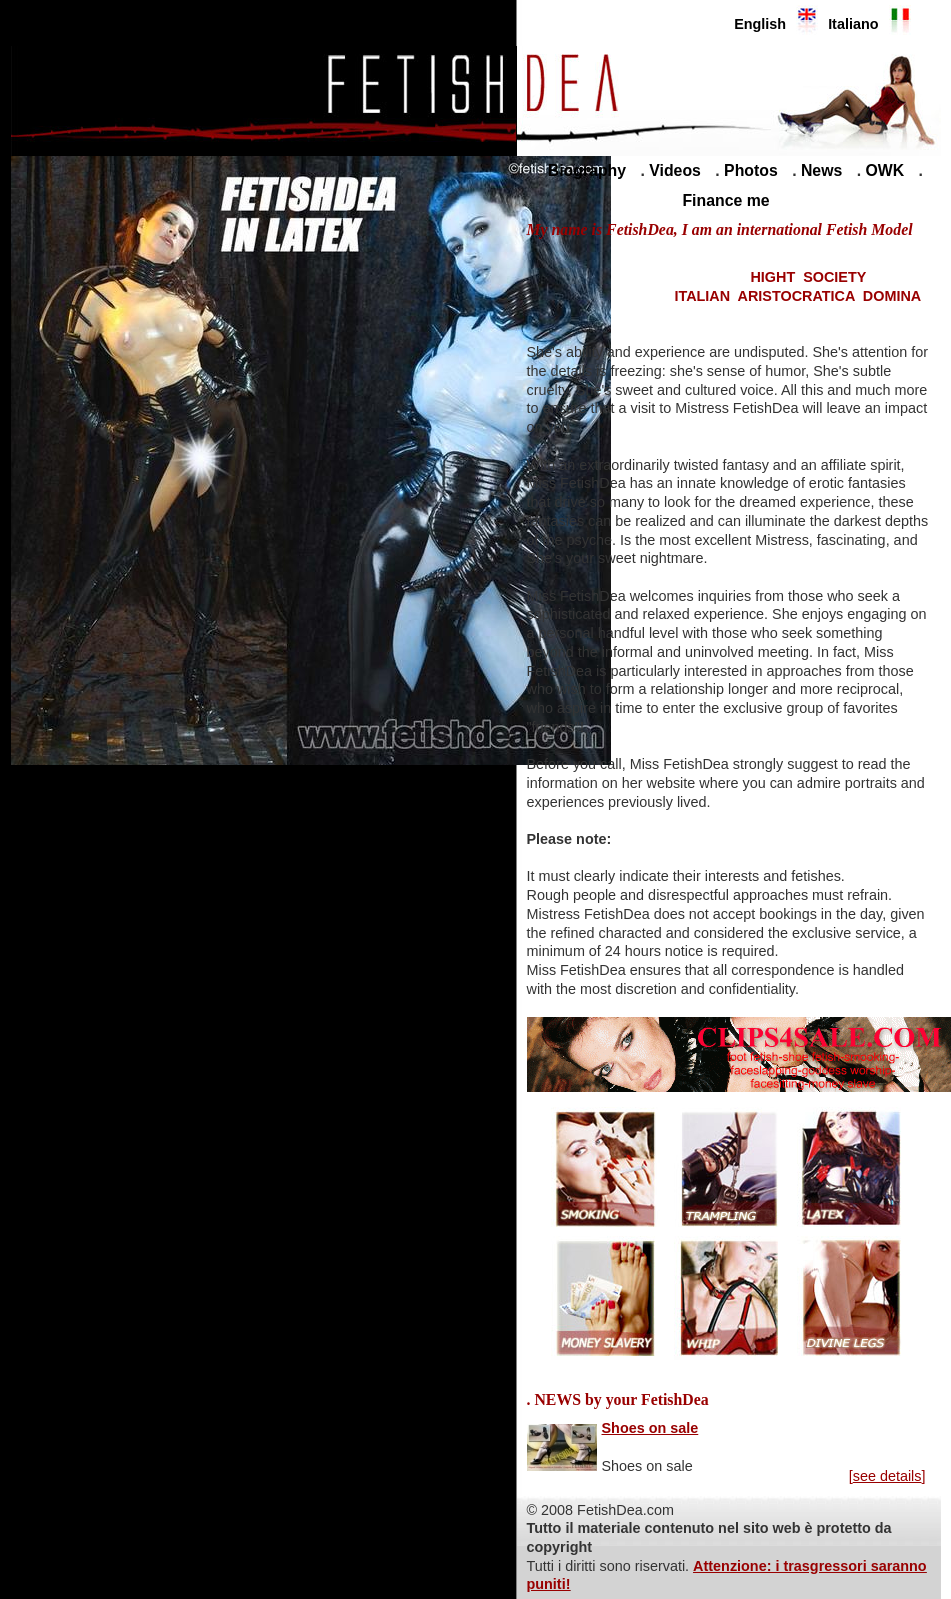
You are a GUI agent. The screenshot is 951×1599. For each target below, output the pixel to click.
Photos (751, 170)
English (760, 24)
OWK (885, 170)
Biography (587, 170)
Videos (675, 170)
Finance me (725, 200)
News (821, 170)
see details (887, 1476)
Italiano (853, 24)
